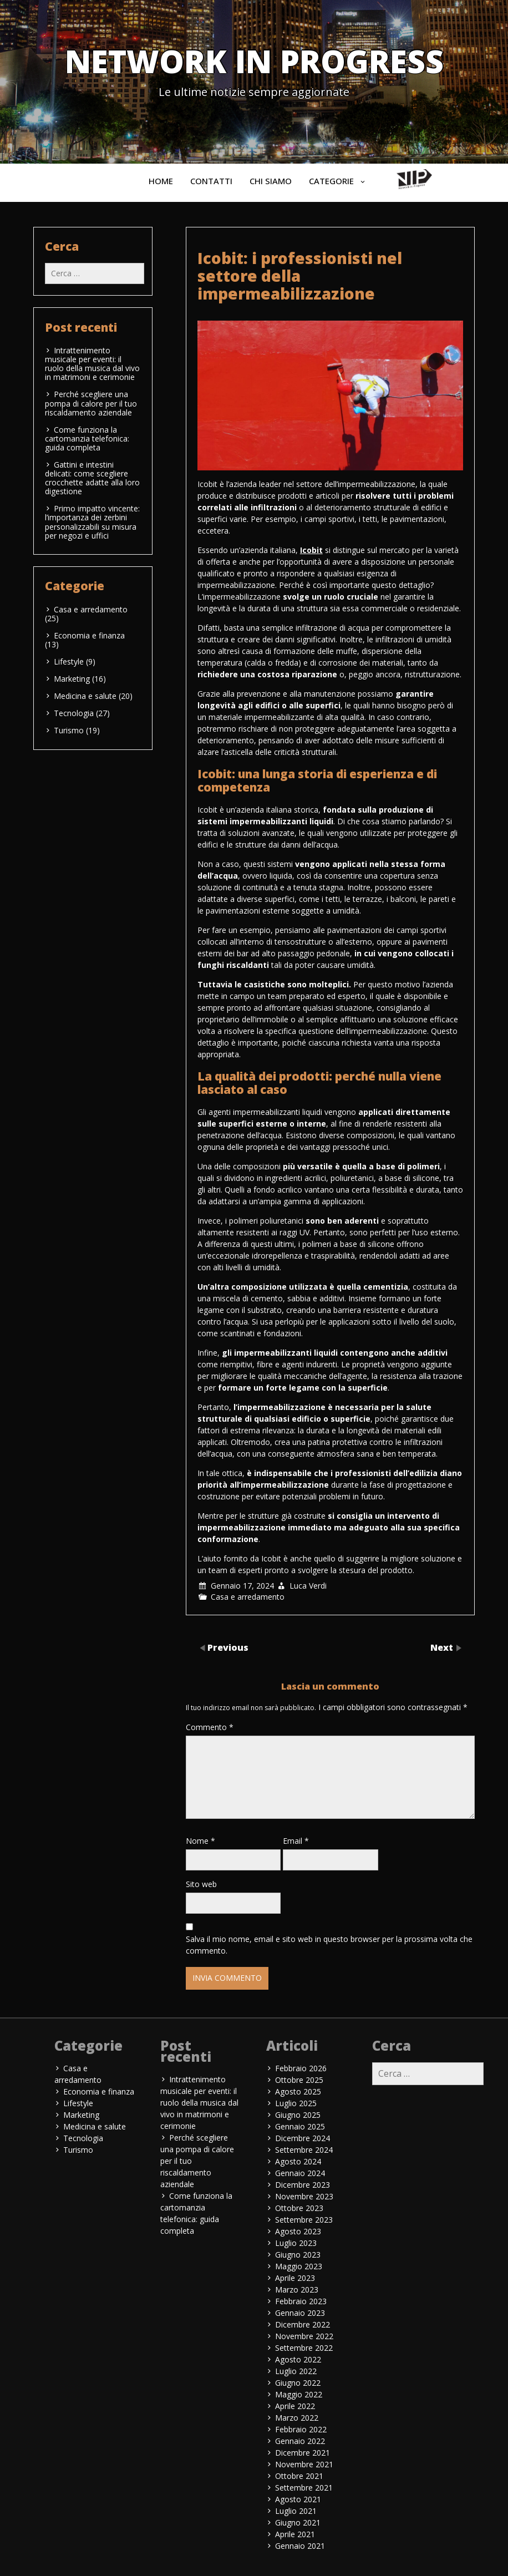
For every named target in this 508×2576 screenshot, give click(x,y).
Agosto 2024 (298, 2161)
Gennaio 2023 (300, 2313)
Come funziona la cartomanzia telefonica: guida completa (87, 438)
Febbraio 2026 (301, 2068)
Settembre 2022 (304, 2347)
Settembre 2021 (304, 2487)
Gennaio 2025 (300, 2126)
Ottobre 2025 (299, 2080)
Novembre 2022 (304, 2336)
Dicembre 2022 (302, 2324)
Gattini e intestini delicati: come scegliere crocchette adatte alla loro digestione (92, 477)
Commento (209, 1727)
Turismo (69, 730)
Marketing (72, 678)
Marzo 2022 (296, 2417)
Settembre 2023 (304, 2219)
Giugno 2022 (298, 2382)
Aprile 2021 (295, 2534)
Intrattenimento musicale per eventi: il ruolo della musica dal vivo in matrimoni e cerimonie (92, 363)
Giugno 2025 (298, 2115)
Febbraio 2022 (301, 2429)
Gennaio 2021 (300, 2545)
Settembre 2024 (304, 2149)
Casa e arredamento (248, 1596)
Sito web (201, 1884)
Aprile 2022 (295, 2406)
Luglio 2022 (296, 2371)
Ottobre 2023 (299, 2208)
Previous (227, 1647)
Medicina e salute (85, 696)
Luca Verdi (308, 1585)
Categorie (331, 180)
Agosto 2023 (298, 2231)
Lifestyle (69, 661)
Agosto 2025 (298, 2091)
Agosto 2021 (298, 2499)
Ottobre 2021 (299, 2476)
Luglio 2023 (296, 2243)
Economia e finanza (89, 635)
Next (442, 1647)
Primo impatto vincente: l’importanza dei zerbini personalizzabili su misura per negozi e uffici (92, 521)
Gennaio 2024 (300, 2173)
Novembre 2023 (304, 2196)
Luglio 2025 (296, 2103)
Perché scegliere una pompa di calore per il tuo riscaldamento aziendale (91, 403)
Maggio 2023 (298, 2266)
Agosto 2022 (298, 2359)
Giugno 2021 (298, 2522)
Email (296, 1840)
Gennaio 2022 (300, 2441)
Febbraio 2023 (301, 2301)
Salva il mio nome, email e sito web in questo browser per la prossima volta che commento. (329, 1945)
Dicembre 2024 (302, 2138)
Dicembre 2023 (302, 2184)
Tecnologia (74, 713)
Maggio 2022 (298, 2394)
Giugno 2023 (298, 2254)
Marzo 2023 (296, 2289)
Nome (200, 1840)
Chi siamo (271, 180)
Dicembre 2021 (302, 2452)
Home (161, 180)
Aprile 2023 (295, 2278)
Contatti (211, 180)
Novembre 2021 (304, 2464)
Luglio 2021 (296, 2511)
